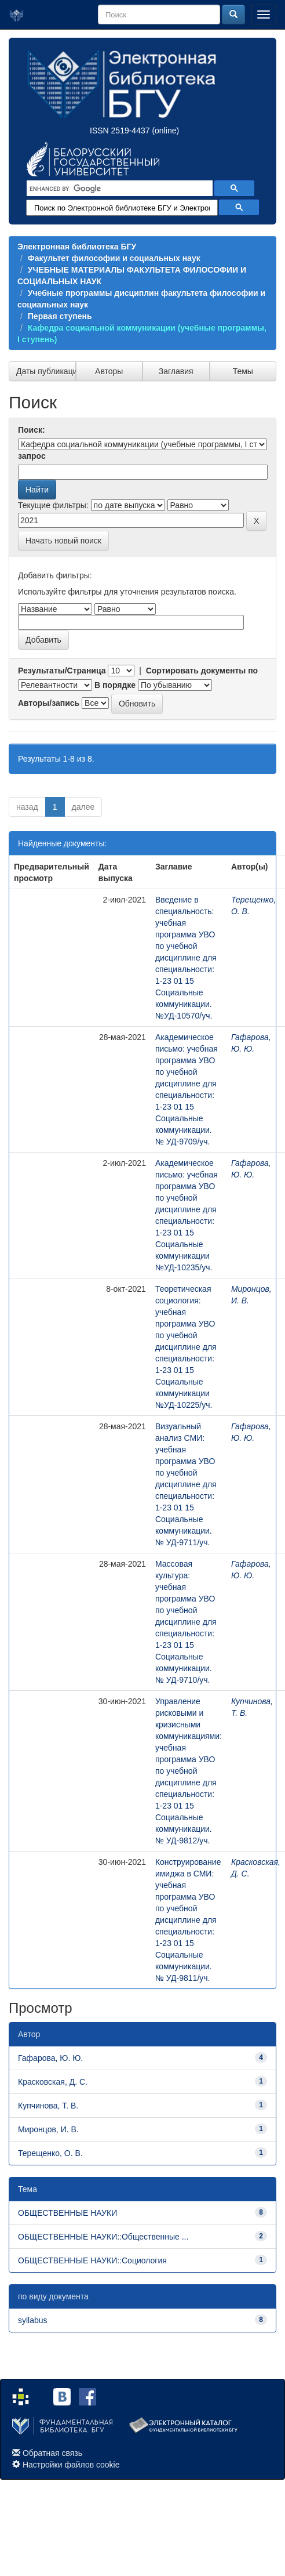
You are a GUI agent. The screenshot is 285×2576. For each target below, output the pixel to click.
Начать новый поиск (63, 540)
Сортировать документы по (202, 670)
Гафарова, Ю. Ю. (50, 2058)
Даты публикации (46, 371)
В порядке (115, 685)
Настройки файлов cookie (71, 2464)
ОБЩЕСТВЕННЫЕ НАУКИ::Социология (92, 2260)
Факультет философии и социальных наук (114, 258)
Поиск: (31, 429)
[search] (118, 188)
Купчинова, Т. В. (48, 2105)
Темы (243, 371)
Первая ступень (60, 316)
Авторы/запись (48, 703)
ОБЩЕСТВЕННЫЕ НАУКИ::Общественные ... (103, 2236)
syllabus (33, 2320)
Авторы (109, 371)
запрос (32, 456)
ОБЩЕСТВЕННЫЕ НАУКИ (67, 2213)
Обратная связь (52, 2453)
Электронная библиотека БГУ (76, 246)
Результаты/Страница (62, 670)
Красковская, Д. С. (52, 2081)
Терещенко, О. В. (50, 2153)
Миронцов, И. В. (48, 2129)
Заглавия (176, 371)
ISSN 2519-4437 (120, 130)
